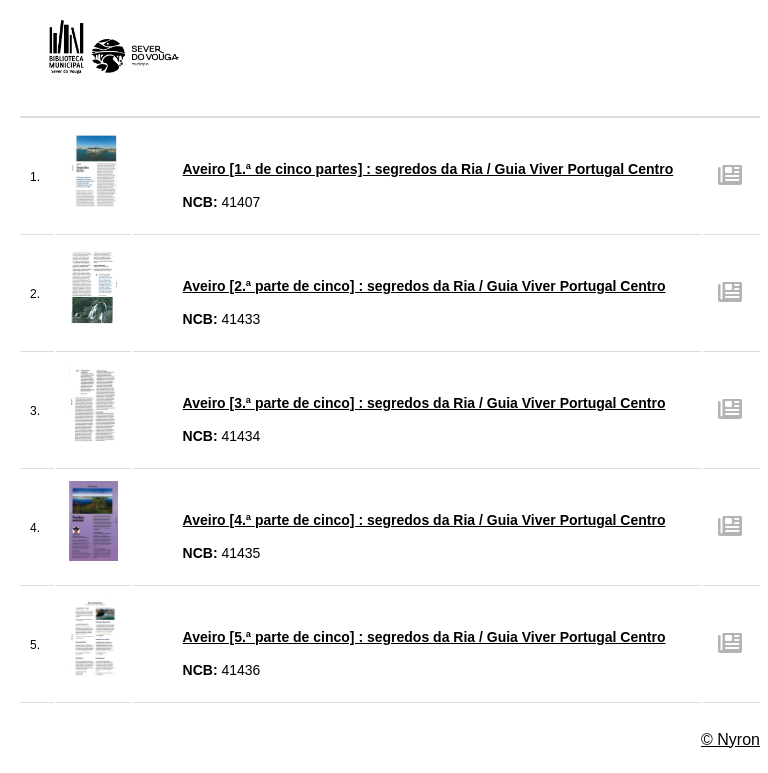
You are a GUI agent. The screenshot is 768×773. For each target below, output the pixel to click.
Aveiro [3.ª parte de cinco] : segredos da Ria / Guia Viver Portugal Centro (424, 403)
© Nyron (730, 739)
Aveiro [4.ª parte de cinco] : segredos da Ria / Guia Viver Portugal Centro (424, 520)
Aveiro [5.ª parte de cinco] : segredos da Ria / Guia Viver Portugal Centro (424, 637)
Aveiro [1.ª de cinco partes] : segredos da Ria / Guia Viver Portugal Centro (428, 169)
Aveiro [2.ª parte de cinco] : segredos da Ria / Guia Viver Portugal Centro (424, 286)
